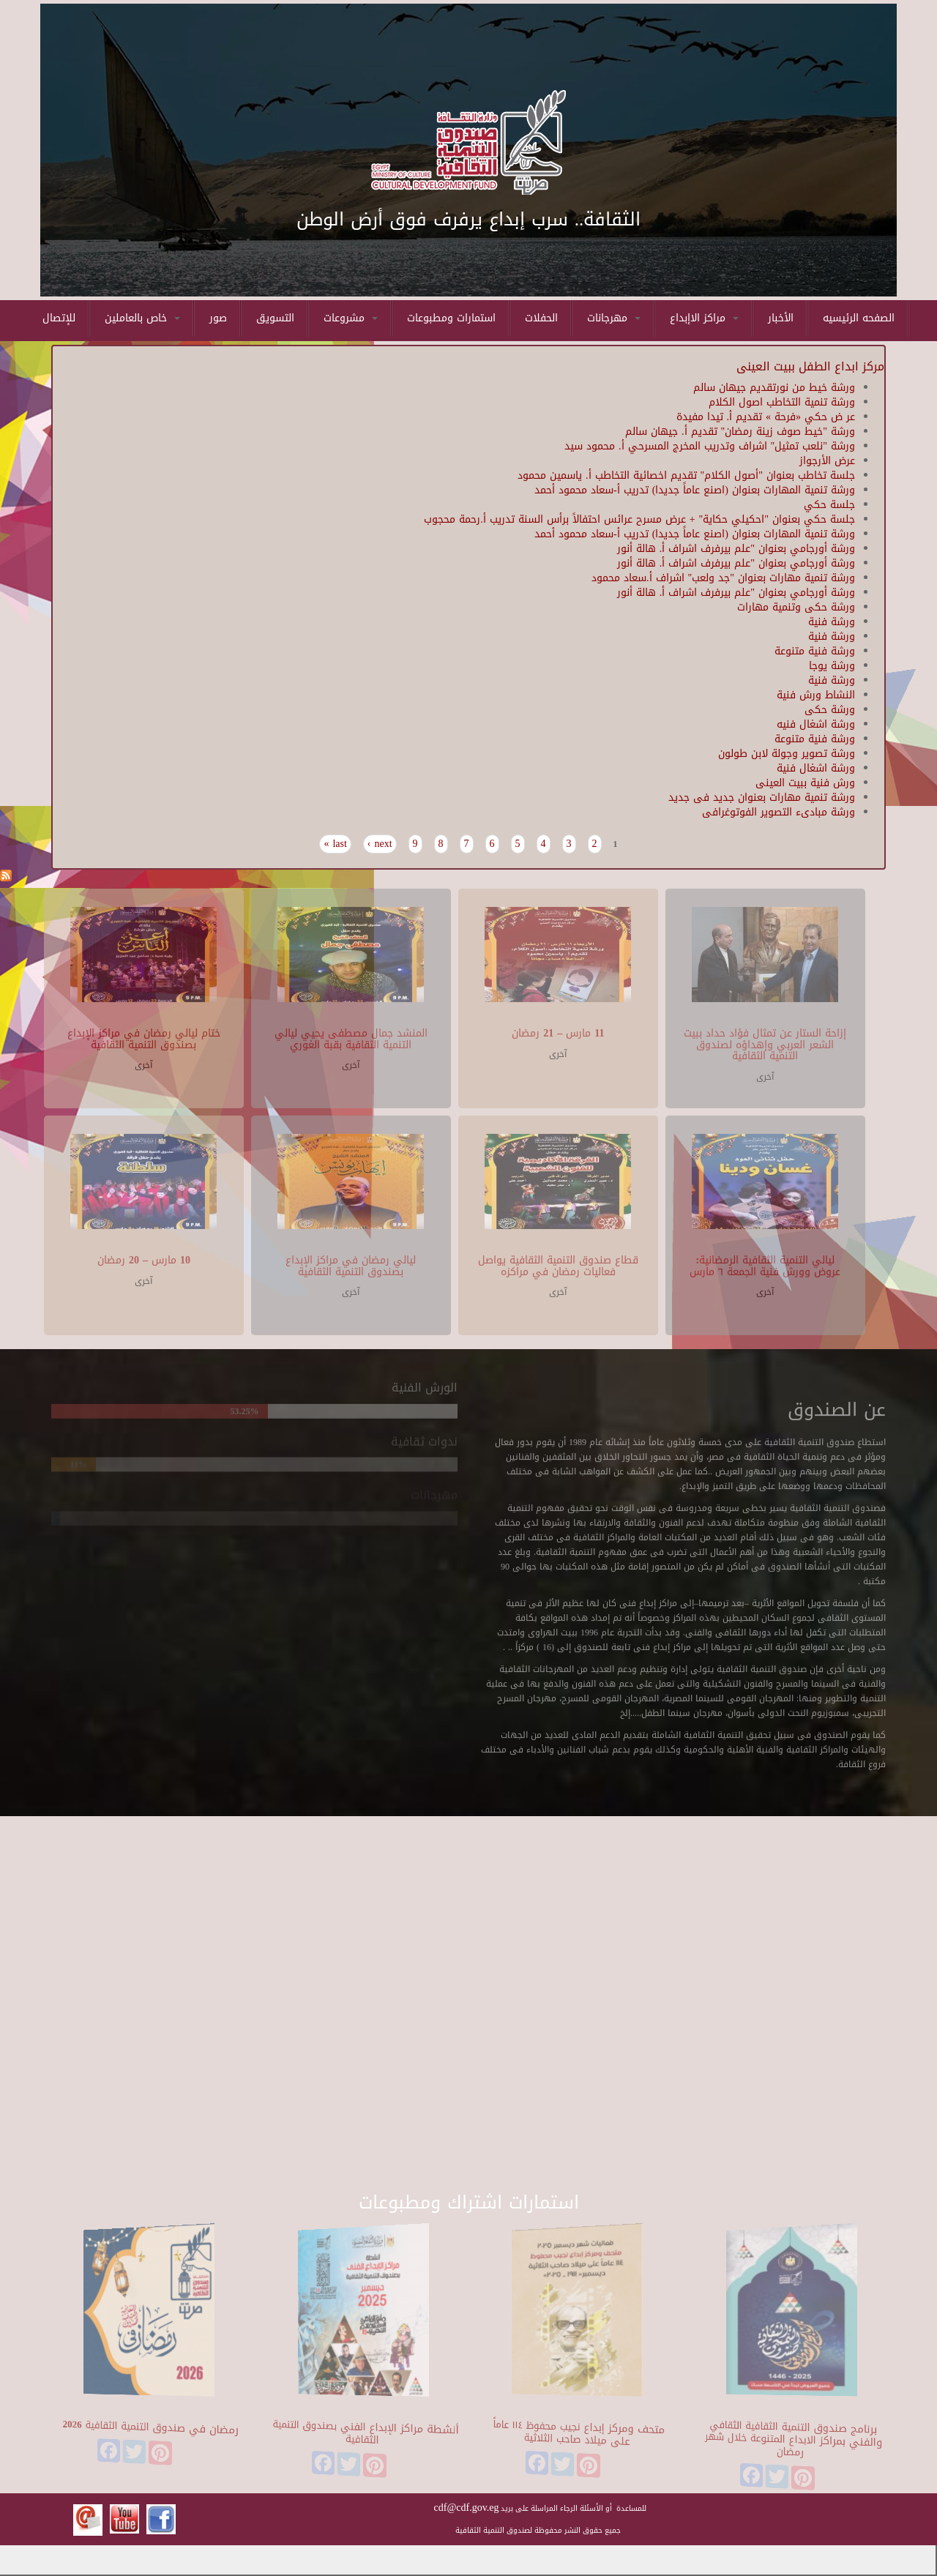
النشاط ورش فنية (816, 695)
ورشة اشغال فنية (816, 768)
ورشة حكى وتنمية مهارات (796, 607)
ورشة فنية (831, 622)
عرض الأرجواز (827, 461)
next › (379, 844)
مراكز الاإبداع (704, 318)
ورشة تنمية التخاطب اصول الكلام (782, 402)
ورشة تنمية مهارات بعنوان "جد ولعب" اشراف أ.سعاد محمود (723, 578)
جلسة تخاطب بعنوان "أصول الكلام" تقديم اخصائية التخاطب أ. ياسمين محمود (686, 475)
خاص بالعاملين (142, 318)
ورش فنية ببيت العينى (805, 783)
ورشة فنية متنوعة (814, 651)
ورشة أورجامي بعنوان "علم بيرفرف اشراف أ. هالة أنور (736, 549)
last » (335, 844)
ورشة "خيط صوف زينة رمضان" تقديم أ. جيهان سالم (740, 431)
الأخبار (781, 318)
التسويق (275, 318)
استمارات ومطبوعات (451, 318)
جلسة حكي (829, 505)
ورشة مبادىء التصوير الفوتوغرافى (778, 812)
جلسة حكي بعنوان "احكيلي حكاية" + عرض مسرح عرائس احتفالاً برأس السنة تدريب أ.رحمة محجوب (639, 519)
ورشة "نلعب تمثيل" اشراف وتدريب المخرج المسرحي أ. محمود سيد (709, 446)
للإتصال (58, 318)
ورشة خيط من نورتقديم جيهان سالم (774, 387)
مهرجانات (614, 318)
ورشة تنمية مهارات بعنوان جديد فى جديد (761, 797)
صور (218, 318)
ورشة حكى (830, 710)
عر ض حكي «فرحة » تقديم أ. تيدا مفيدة (766, 417)
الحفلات (541, 318)
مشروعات (351, 318)
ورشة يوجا (832, 666)
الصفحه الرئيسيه (859, 318)
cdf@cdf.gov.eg (466, 2507)
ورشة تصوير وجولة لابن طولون (786, 754)
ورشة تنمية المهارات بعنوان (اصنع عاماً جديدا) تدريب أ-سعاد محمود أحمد (694, 490)
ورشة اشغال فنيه (816, 724)
